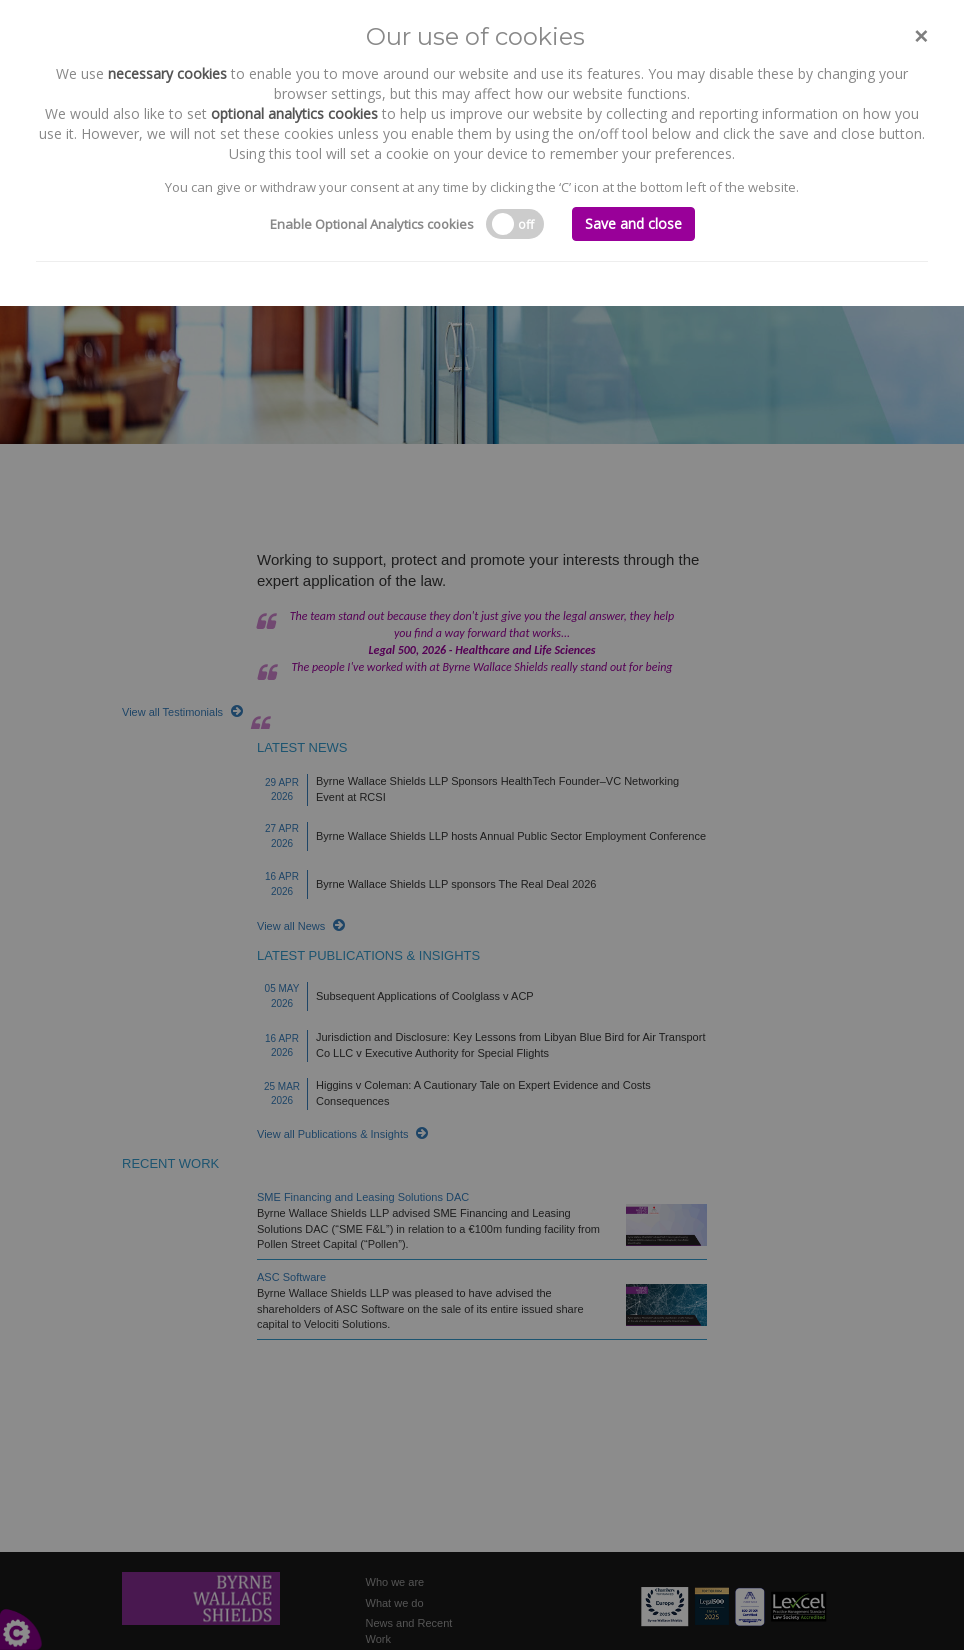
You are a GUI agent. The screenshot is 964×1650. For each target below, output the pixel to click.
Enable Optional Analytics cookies (372, 224)
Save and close (633, 223)
